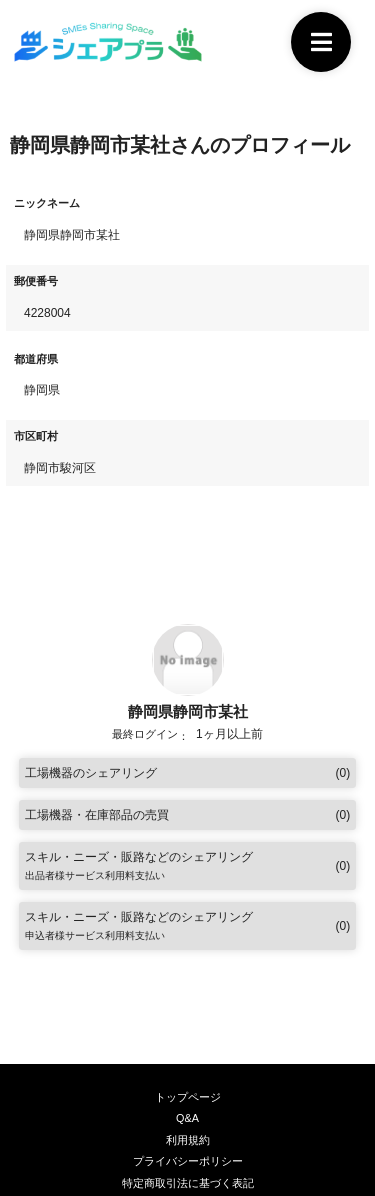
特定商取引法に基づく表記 (188, 1183)
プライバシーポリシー (188, 1161)
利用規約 (188, 1140)
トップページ (188, 1097)
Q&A (187, 1118)
